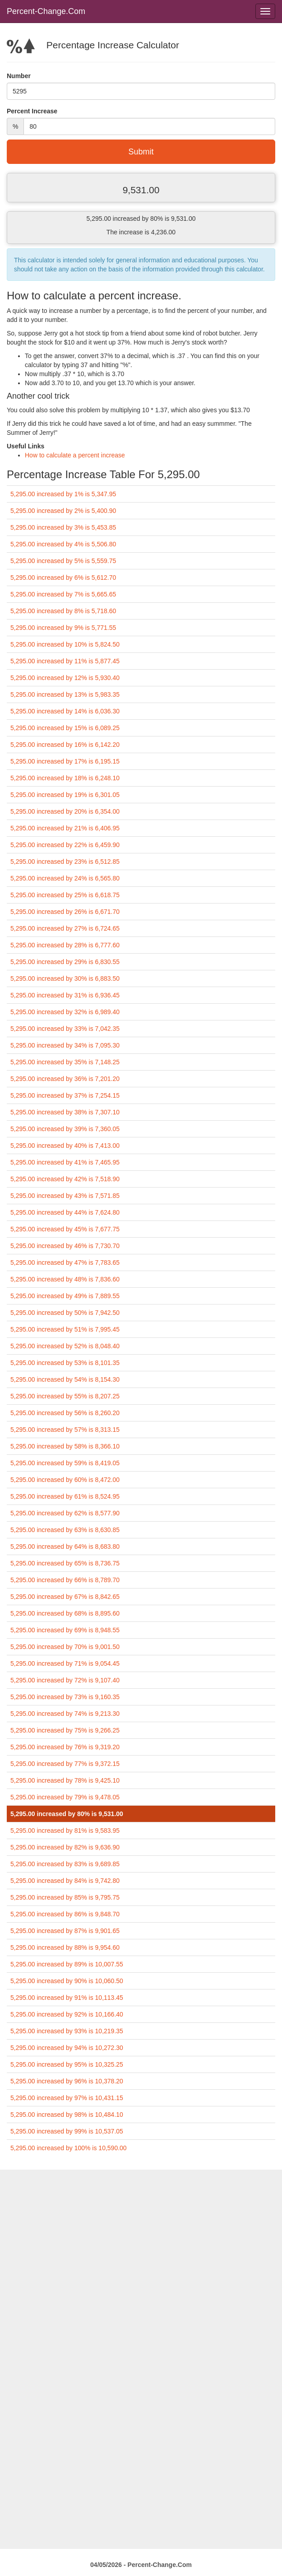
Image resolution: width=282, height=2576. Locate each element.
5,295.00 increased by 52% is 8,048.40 (65, 1346)
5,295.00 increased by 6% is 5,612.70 (63, 577)
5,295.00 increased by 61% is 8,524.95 (65, 1496)
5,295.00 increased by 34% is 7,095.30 (65, 1045)
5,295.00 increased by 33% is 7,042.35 (65, 1028)
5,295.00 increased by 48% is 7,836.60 (65, 1279)
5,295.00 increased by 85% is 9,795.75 (65, 1897)
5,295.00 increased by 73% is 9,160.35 (65, 1696)
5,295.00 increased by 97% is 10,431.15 (66, 2097)
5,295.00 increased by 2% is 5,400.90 (63, 510)
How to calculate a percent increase (75, 455)
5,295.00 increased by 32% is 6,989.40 (65, 1011)
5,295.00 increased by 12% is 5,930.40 (65, 677)
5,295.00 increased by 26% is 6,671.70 (65, 911)
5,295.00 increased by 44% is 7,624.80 (65, 1212)
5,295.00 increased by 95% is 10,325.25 (66, 2064)
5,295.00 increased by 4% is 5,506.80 (63, 544)
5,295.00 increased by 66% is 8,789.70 (65, 1580)
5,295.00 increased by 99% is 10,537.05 (66, 2131)
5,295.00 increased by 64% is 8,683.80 (65, 1546)
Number (19, 75)
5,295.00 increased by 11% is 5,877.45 (65, 661)
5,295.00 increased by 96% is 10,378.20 (66, 2081)
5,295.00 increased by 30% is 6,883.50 (65, 978)
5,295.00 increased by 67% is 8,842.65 (65, 1596)
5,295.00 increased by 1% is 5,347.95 (63, 494)
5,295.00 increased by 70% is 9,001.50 (65, 1646)
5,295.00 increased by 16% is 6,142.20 (65, 744)
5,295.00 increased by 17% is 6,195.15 (65, 761)
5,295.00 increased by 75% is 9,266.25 (65, 1730)
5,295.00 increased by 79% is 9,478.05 (65, 1797)
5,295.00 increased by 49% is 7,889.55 (65, 1296)
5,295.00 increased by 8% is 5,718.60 (63, 611)
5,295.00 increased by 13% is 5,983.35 (65, 694)
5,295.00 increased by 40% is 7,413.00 (65, 1145)
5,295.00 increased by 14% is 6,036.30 (65, 711)
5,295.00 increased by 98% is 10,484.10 (66, 2114)
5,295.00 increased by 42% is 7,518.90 (65, 1179)
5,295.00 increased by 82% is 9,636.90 (65, 1847)
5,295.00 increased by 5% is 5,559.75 (63, 560)
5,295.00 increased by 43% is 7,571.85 (65, 1195)
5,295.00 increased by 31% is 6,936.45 (65, 995)
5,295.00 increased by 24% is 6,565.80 (65, 878)
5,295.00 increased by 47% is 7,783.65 (65, 1262)
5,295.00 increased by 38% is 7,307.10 (65, 1112)
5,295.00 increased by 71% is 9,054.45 (65, 1663)
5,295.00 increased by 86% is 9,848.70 (65, 1914)
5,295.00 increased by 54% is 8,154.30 (65, 1379)
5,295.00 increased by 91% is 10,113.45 (66, 1997)
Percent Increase (32, 111)
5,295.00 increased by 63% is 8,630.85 (65, 1529)
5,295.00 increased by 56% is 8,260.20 (65, 1412)
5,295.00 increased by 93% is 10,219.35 (66, 2031)
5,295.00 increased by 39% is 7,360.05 (65, 1128)
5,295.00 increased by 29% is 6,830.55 (65, 961)
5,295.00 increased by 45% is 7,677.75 (65, 1229)
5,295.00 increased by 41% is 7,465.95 (65, 1162)
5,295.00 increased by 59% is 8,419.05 (65, 1463)
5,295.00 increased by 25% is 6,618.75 (65, 895)
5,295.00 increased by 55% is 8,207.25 (65, 1396)
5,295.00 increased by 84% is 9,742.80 (65, 1880)
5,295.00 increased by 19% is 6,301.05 (65, 794)
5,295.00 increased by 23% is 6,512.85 (65, 861)
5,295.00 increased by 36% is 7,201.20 (65, 1078)
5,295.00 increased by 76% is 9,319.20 (65, 1747)
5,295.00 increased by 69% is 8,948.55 (65, 1630)
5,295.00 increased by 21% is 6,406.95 (65, 828)
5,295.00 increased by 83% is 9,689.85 (65, 1864)
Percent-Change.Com (46, 11)
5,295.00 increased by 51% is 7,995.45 (65, 1329)
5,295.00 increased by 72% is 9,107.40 (65, 1680)
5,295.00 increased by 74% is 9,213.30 (65, 1713)
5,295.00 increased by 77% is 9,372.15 (65, 1763)
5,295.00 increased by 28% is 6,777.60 (65, 945)
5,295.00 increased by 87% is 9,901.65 (65, 1930)
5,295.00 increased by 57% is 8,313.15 (65, 1429)
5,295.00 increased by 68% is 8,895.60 (65, 1613)
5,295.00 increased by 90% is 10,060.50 (66, 1980)
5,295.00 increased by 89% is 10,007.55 (66, 1964)
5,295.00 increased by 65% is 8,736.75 (65, 1563)
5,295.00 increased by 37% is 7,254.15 (65, 1095)
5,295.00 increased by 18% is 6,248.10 (65, 778)
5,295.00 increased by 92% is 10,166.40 (66, 2014)
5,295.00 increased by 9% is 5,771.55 (63, 627)
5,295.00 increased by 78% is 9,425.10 (65, 1780)
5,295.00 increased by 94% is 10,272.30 (66, 2047)
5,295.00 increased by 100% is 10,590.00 (68, 2148)
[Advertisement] (141, 2233)
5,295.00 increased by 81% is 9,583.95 (65, 1830)
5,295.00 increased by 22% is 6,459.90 (65, 844)
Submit (140, 151)
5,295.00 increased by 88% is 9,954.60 (65, 1947)
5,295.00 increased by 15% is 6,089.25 (65, 727)
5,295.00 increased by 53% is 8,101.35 (65, 1362)
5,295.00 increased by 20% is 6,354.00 (65, 811)
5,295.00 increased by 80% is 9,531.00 (66, 1813)
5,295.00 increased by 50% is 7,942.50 (65, 1312)
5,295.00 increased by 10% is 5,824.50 (65, 644)
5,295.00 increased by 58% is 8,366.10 (65, 1446)
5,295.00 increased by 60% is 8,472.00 (65, 1479)
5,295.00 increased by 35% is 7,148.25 (65, 1062)
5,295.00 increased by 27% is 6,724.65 (65, 928)
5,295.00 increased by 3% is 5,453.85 (63, 527)
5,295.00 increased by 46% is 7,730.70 (65, 1245)
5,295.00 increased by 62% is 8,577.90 (65, 1513)
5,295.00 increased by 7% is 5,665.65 (63, 594)
